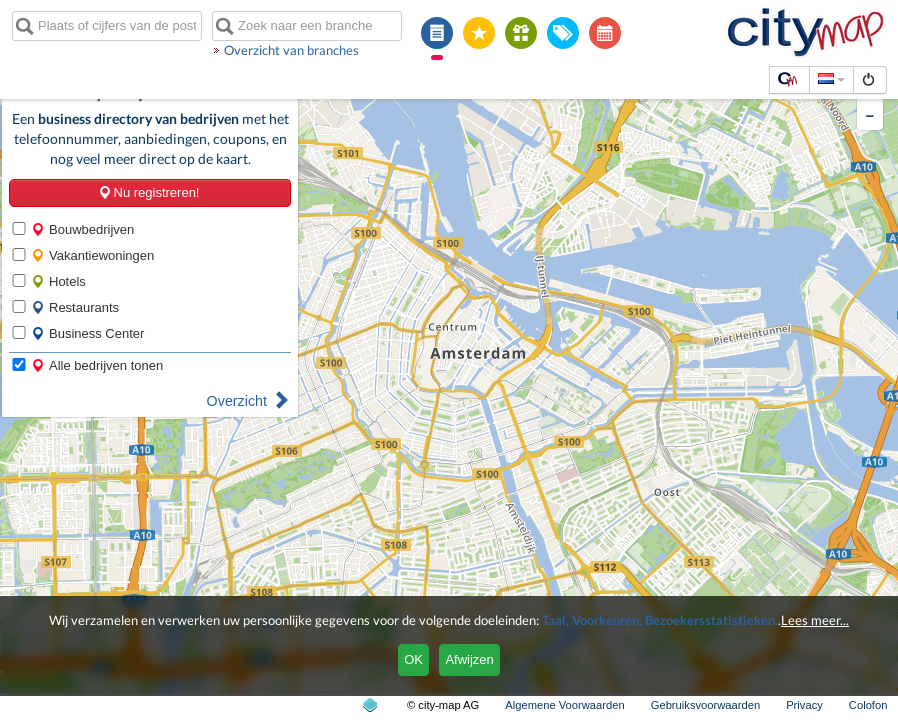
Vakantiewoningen (92, 255)
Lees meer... (815, 620)
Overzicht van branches (291, 50)
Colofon (868, 705)
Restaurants (75, 307)
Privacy (804, 705)
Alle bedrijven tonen (97, 365)
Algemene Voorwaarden (564, 705)
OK (413, 659)
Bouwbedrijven (82, 229)
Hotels (58, 281)
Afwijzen (469, 659)
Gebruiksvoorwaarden (705, 705)
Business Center (87, 333)
